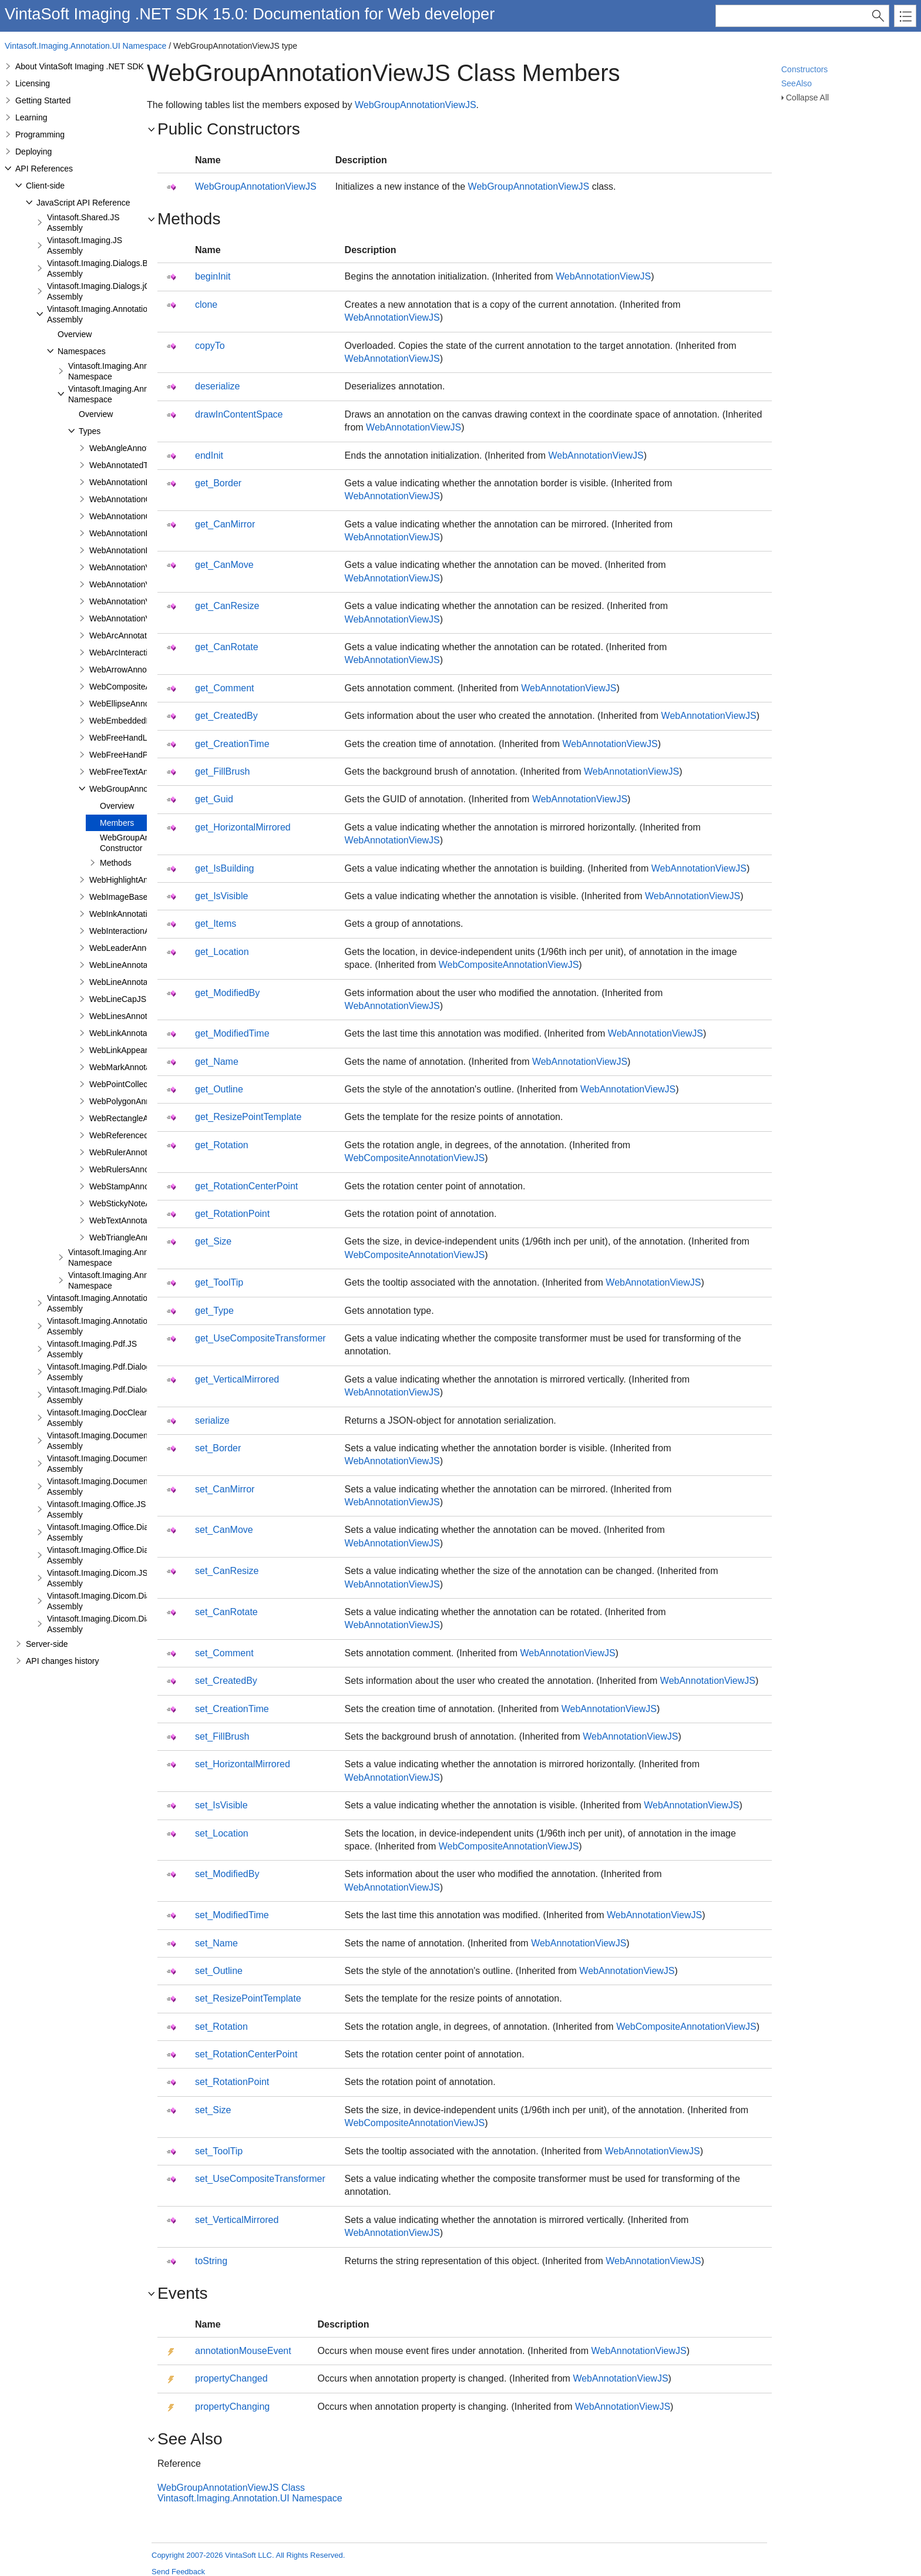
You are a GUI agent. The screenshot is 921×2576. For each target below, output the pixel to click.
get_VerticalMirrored (237, 1379)
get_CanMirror (225, 524)
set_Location (221, 1833)
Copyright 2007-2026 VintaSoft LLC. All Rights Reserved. (248, 2555)
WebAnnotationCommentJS (140, 516)
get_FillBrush (222, 771)
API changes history (62, 1661)
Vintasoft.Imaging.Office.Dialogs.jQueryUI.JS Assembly (128, 1555)
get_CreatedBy (226, 716)
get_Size (213, 1241)
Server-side (47, 1644)
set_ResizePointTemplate (248, 1998)
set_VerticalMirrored (236, 2220)
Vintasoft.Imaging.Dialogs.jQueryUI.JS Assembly (117, 291)
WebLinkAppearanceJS (132, 1050)
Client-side (45, 185)
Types (89, 431)
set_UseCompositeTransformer (260, 2179)
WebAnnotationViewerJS (134, 567)
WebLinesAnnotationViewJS (140, 1016)
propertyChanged (231, 2378)
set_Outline (219, 1971)
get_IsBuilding (224, 868)
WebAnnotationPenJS (129, 550)
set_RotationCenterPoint (246, 2054)
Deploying (33, 151)
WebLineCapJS (117, 999)
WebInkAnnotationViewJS (136, 914)
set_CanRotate (226, 1612)
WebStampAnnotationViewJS (142, 1186)
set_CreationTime (232, 1709)
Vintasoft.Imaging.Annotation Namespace (120, 371)
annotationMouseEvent (243, 2351)
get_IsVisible (221, 896)
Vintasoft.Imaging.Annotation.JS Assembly (105, 314)
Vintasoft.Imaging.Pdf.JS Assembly (92, 1349)
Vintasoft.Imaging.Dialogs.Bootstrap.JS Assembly (118, 268)
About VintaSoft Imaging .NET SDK (79, 66)
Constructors (804, 69)
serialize (212, 1420)
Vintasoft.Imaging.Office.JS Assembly (96, 1509)
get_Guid (214, 799)
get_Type (214, 1311)
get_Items (215, 924)
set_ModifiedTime (232, 1915)
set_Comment (224, 1653)
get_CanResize (227, 606)
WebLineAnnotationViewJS (138, 982)
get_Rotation (221, 1145)
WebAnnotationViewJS (131, 601)
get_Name (216, 1062)
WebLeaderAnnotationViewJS (144, 948)
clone (206, 305)
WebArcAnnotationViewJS (137, 635)
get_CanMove (224, 565)
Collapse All (807, 97)
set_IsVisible (221, 1805)
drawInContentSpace (239, 414)
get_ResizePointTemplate (248, 1117)
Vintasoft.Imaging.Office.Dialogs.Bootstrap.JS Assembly (130, 1532)
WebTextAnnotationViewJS (138, 1220)
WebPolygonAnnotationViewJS (146, 1101)
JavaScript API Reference (83, 202)
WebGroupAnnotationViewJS (142, 788)
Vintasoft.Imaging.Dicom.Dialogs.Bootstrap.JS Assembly (131, 1601)
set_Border (218, 1448)
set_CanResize (227, 1571)
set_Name (216, 1943)
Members (117, 823)
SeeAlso (796, 83)
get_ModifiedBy (227, 993)
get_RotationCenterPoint (246, 1186)
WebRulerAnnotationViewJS (140, 1152)
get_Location (222, 952)
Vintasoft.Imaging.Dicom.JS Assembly (97, 1578)
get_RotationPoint (232, 1214)
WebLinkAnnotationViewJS (138, 1033)
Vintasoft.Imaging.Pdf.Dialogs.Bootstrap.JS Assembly (125, 1372)
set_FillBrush (222, 1736)
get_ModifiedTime (232, 1033)
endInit (209, 455)
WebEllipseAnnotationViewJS (143, 703)
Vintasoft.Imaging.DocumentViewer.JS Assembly (117, 1441)
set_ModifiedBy (227, 1874)
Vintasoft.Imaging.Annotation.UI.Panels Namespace (139, 1257)
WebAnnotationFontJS (130, 533)
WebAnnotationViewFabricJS (142, 584)
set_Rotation (221, 2027)
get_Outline (219, 1089)
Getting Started (42, 100)
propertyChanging (232, 2407)
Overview (75, 334)
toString (211, 2261)
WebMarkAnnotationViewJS (140, 1067)
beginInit (213, 276)
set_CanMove (224, 1530)
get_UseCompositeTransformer (260, 1338)
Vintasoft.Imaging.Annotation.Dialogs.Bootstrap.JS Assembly (139, 1303)
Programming (40, 134)
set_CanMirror (224, 1489)
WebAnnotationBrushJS (132, 482)
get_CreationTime (232, 744)
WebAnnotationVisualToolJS (140, 618)
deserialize (217, 386)
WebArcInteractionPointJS (137, 652)
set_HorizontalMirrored (242, 1764)
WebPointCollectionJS (129, 1084)
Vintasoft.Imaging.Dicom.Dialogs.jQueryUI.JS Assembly (129, 1624)
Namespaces (82, 351)
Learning (31, 117)
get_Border (218, 483)
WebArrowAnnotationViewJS (141, 669)
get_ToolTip (219, 1282)
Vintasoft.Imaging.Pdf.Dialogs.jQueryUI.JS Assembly (124, 1395)
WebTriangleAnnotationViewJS (145, 1237)
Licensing (32, 83)
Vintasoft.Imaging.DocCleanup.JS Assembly (108, 1418)
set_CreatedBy (226, 1681)
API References (44, 168)
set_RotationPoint (232, 2082)
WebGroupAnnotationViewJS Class (231, 2488)
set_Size (213, 2110)
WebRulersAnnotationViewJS (142, 1169)
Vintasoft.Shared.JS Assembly (83, 223)
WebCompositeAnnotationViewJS (509, 965)
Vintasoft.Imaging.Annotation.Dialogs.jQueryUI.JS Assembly (137, 1326)
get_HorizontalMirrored (243, 827)
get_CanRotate (226, 647)
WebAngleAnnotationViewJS (141, 448)
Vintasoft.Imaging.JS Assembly (84, 245)
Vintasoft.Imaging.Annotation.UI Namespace (85, 46)
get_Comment (224, 688)
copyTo (210, 346)
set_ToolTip (219, 2151)
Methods (116, 862)
